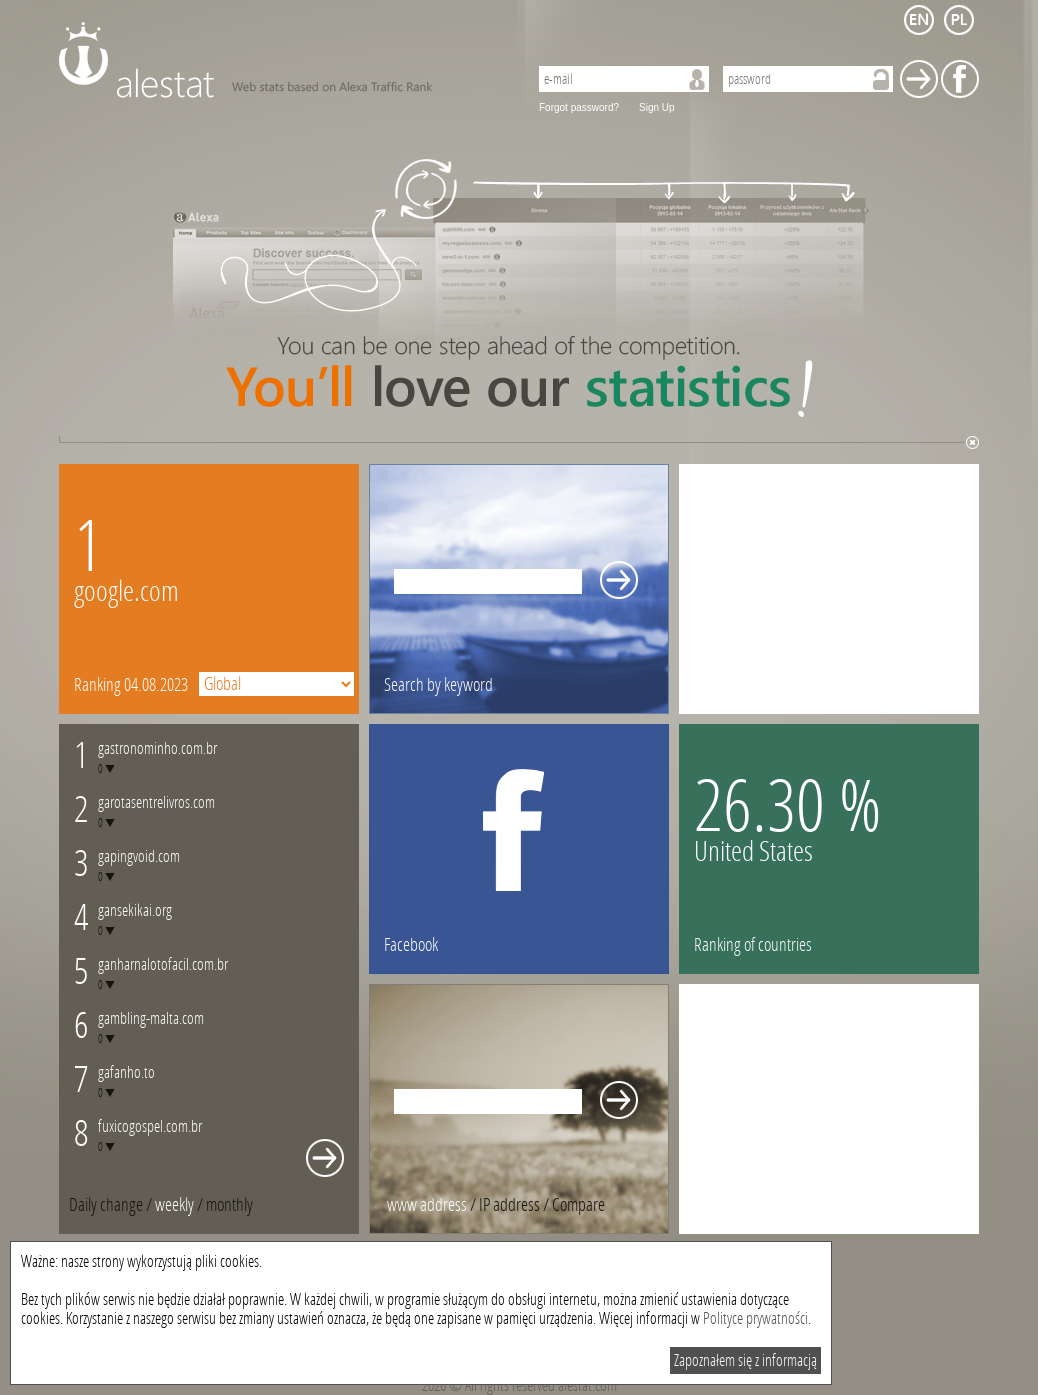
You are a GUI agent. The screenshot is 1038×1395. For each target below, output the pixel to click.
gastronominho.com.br (157, 748)
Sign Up (657, 107)
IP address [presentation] (509, 1205)
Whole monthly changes (325, 1158)
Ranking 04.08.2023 (131, 685)
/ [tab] (112, 1205)
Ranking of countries (753, 945)
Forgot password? (579, 107)
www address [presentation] (427, 1205)
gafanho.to (126, 1072)
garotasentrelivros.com (156, 802)
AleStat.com (281, 60)
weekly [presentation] (174, 1205)
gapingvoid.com (139, 856)
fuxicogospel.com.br (150, 1126)
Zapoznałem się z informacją (745, 1360)
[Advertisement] (829, 589)
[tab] (229, 1205)
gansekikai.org (135, 910)
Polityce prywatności (755, 1318)
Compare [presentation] (578, 1205)
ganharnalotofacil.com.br (163, 964)
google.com (126, 591)
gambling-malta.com (151, 1018)
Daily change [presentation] (106, 1205)
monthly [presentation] (229, 1205)
